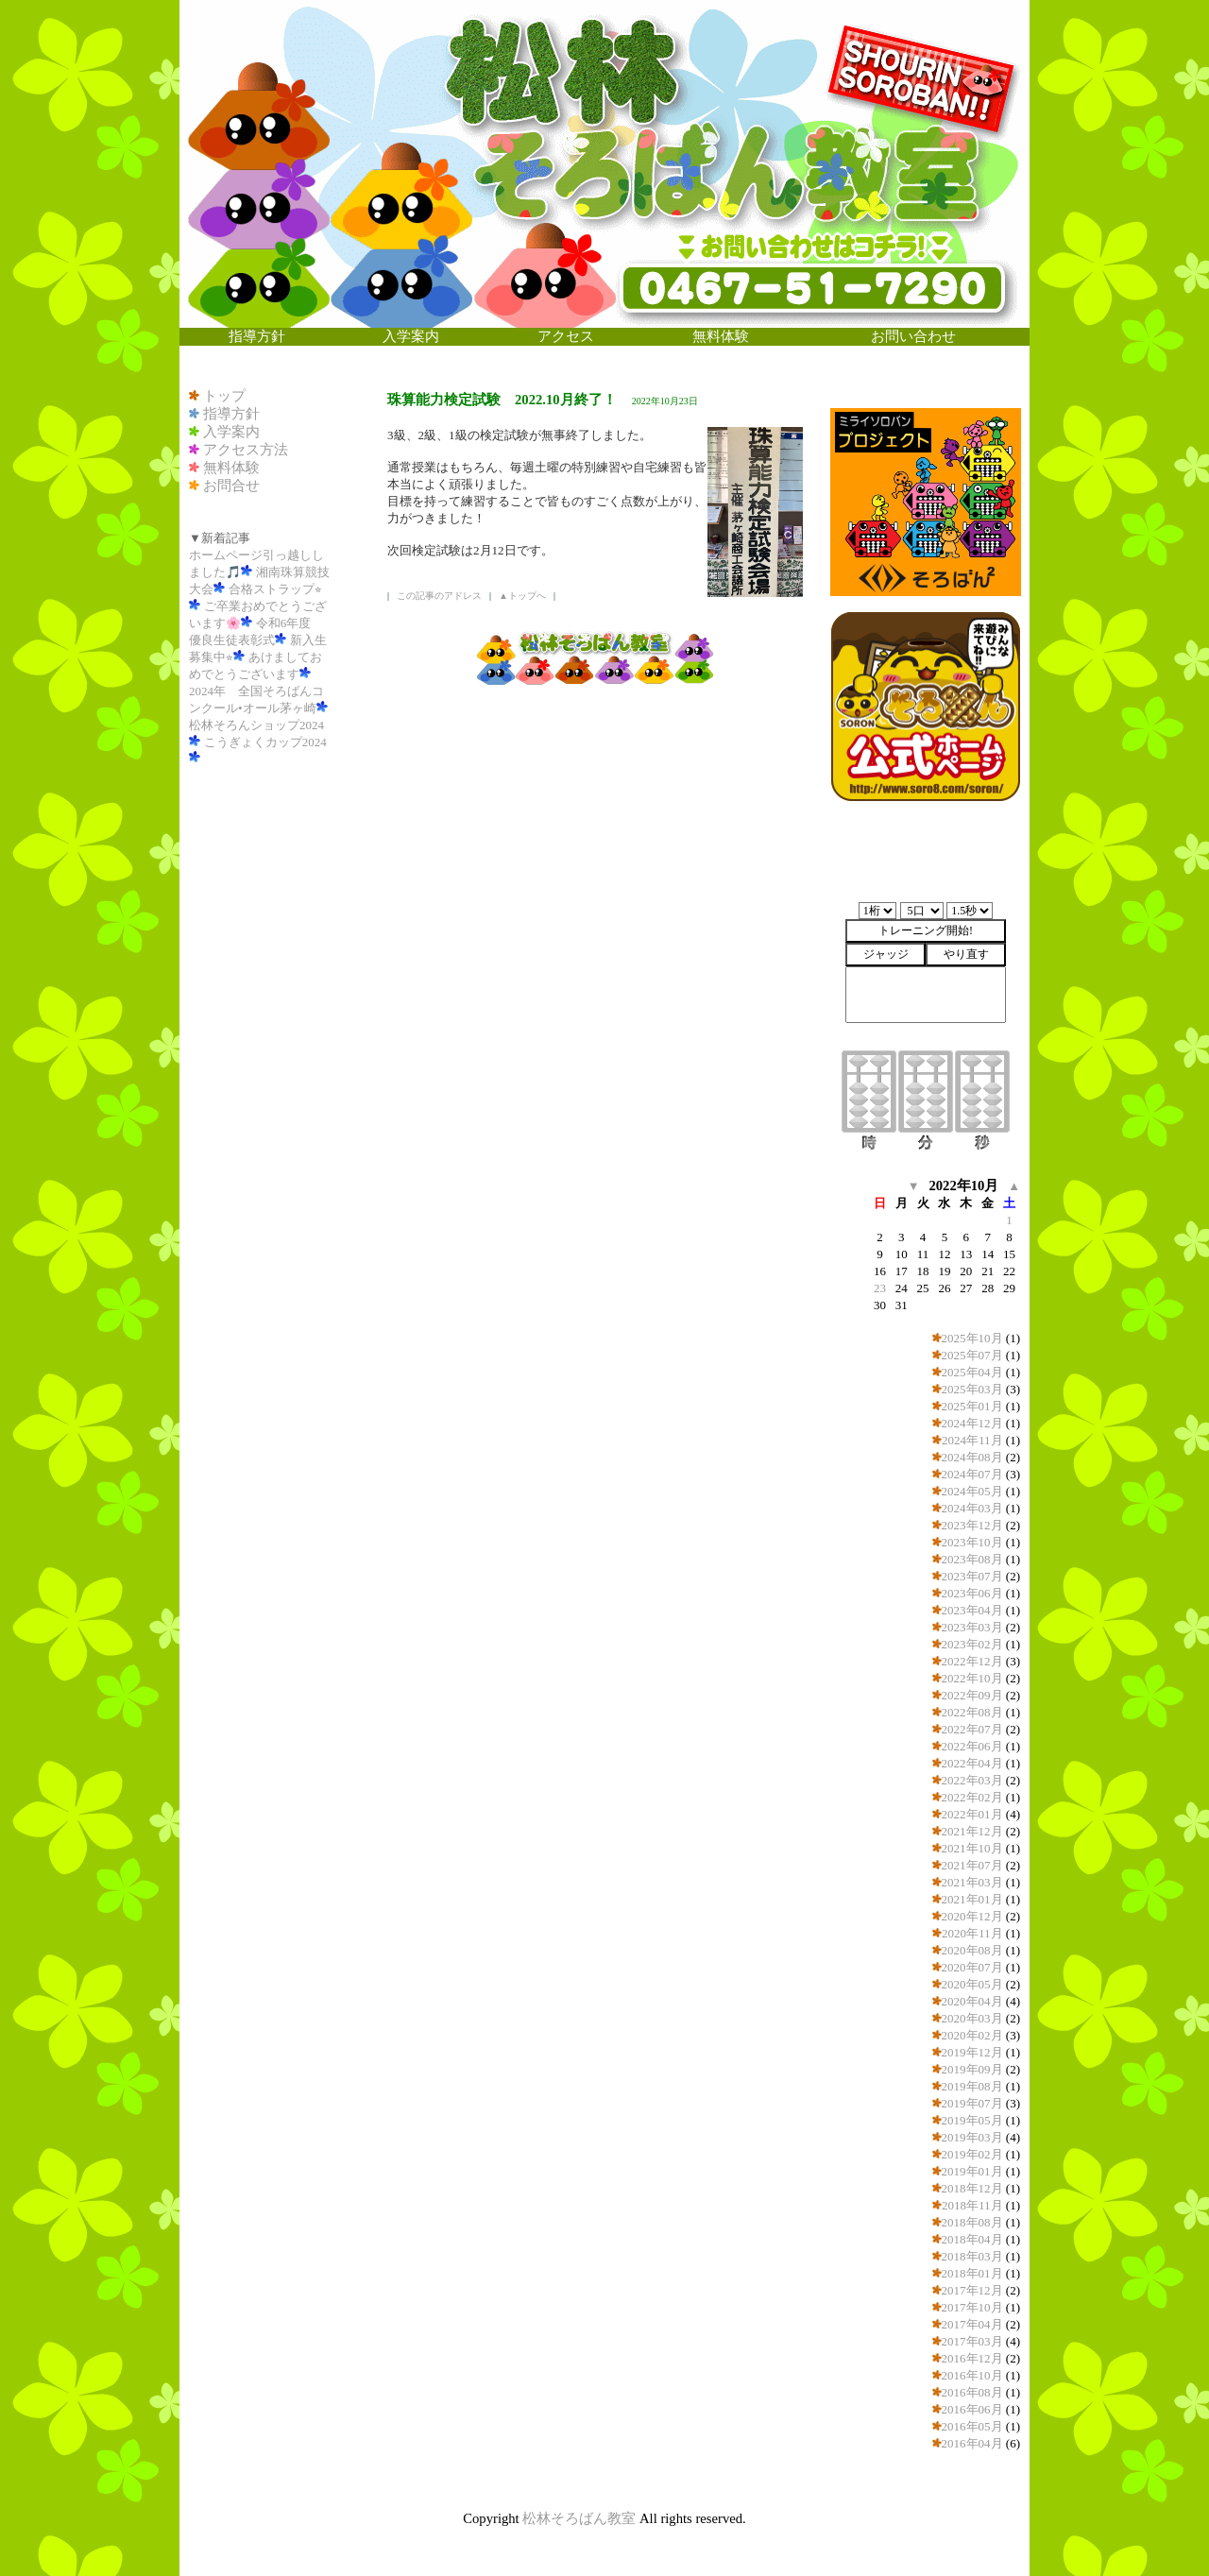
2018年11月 (972, 2205)
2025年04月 (972, 1372)
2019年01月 (972, 2171)
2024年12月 (972, 1423)
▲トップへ (522, 595)
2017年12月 (972, 2290)
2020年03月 (972, 2018)
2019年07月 (972, 2103)
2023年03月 (972, 1627)
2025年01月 (972, 1406)
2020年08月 (972, 1950)
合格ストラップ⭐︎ (275, 589)
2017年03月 (972, 2341)
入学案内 (231, 431)
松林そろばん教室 (579, 2518)
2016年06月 (972, 2409)
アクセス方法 (245, 449)
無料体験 (231, 467)
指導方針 (231, 413)
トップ (224, 395)
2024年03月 (972, 1508)
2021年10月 (972, 1848)
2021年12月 (972, 1831)
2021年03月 (972, 1882)
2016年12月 (972, 2358)
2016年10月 (972, 2375)
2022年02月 (972, 1797)
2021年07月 (972, 1865)
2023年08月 (972, 1559)
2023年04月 (972, 1610)
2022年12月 (972, 1661)
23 (880, 1288)
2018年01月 (972, 2273)
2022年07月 (972, 1729)
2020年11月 (972, 1933)
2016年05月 (972, 2426)
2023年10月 (972, 1542)
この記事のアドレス (439, 595)
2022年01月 (972, 1814)
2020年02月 (972, 2035)
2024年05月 (972, 1491)
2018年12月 (972, 2188)
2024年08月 (972, 1457)
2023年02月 (972, 1644)
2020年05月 (972, 1984)
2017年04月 (972, 2324)
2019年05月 (972, 2120)
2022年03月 (972, 1780)
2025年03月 (972, 1389)
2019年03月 (972, 2137)
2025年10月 (972, 1338)
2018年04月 (972, 2239)
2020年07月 (972, 1967)
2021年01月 (972, 1899)
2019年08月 (972, 2086)
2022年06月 (972, 1746)
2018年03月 (972, 2256)
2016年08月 (972, 2392)
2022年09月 (972, 1695)
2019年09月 (972, 2069)
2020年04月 (972, 2001)
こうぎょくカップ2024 (265, 742)
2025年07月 (972, 1355)
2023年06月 (972, 1593)
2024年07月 (972, 1474)
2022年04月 (972, 1763)
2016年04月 (972, 2443)
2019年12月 (972, 2052)
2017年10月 (972, 2307)
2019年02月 (972, 2154)
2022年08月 (972, 1712)
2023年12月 (972, 1525)
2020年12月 (972, 1916)
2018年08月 (972, 2222)
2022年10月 (972, 1678)
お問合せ (231, 485)
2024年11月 (972, 1440)
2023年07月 (972, 1576)
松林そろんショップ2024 (256, 725)
